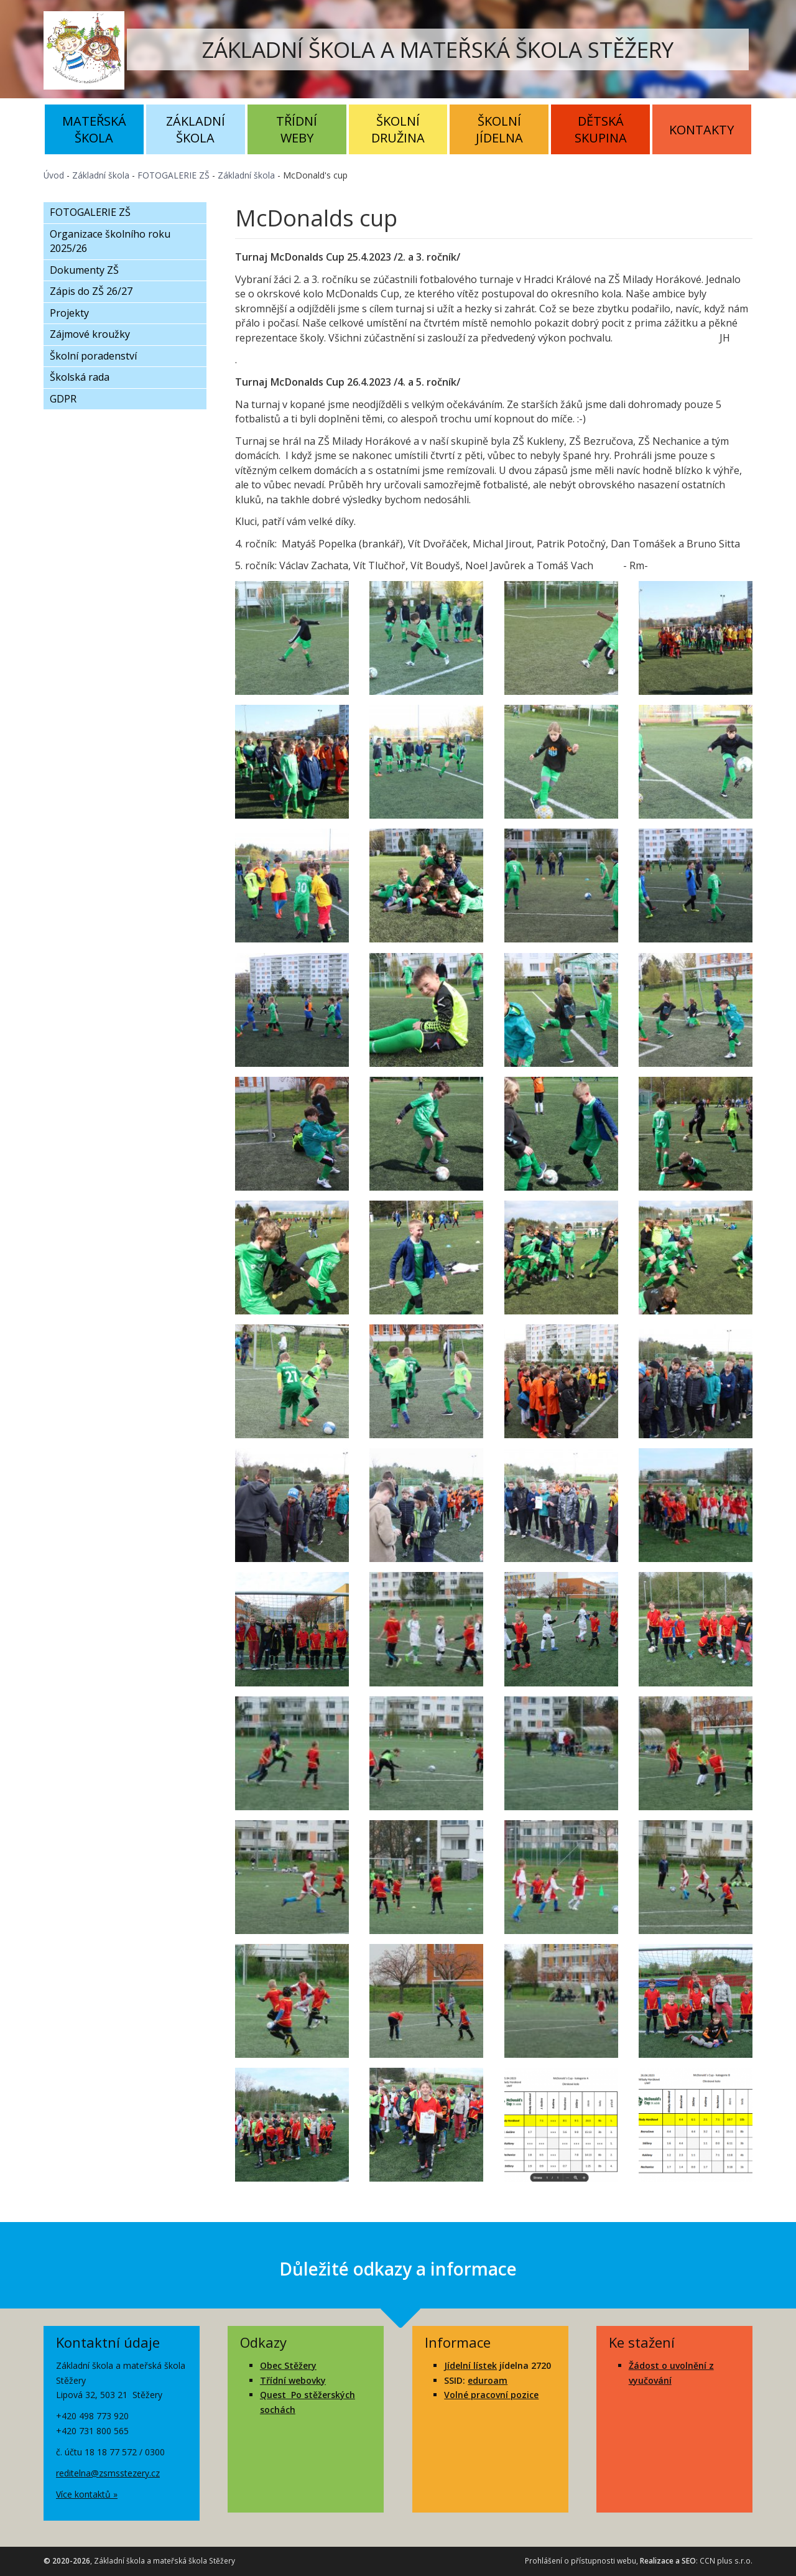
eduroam (487, 2380)
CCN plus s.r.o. (726, 2560)
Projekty (69, 313)
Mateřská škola (94, 129)
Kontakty (701, 129)
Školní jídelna (499, 129)
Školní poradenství (93, 356)
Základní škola (195, 129)
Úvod (54, 175)
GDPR (63, 399)
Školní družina (398, 129)
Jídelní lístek (470, 2365)
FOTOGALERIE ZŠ (173, 175)
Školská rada (79, 377)
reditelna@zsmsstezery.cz (108, 2473)
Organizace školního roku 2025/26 (110, 241)
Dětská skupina (601, 129)
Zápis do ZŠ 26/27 (91, 291)
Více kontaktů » (87, 2494)
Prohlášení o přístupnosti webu (580, 2560)
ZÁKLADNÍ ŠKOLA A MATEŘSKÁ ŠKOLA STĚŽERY (437, 49)
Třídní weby (296, 129)
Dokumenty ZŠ (84, 270)
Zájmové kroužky (90, 334)
